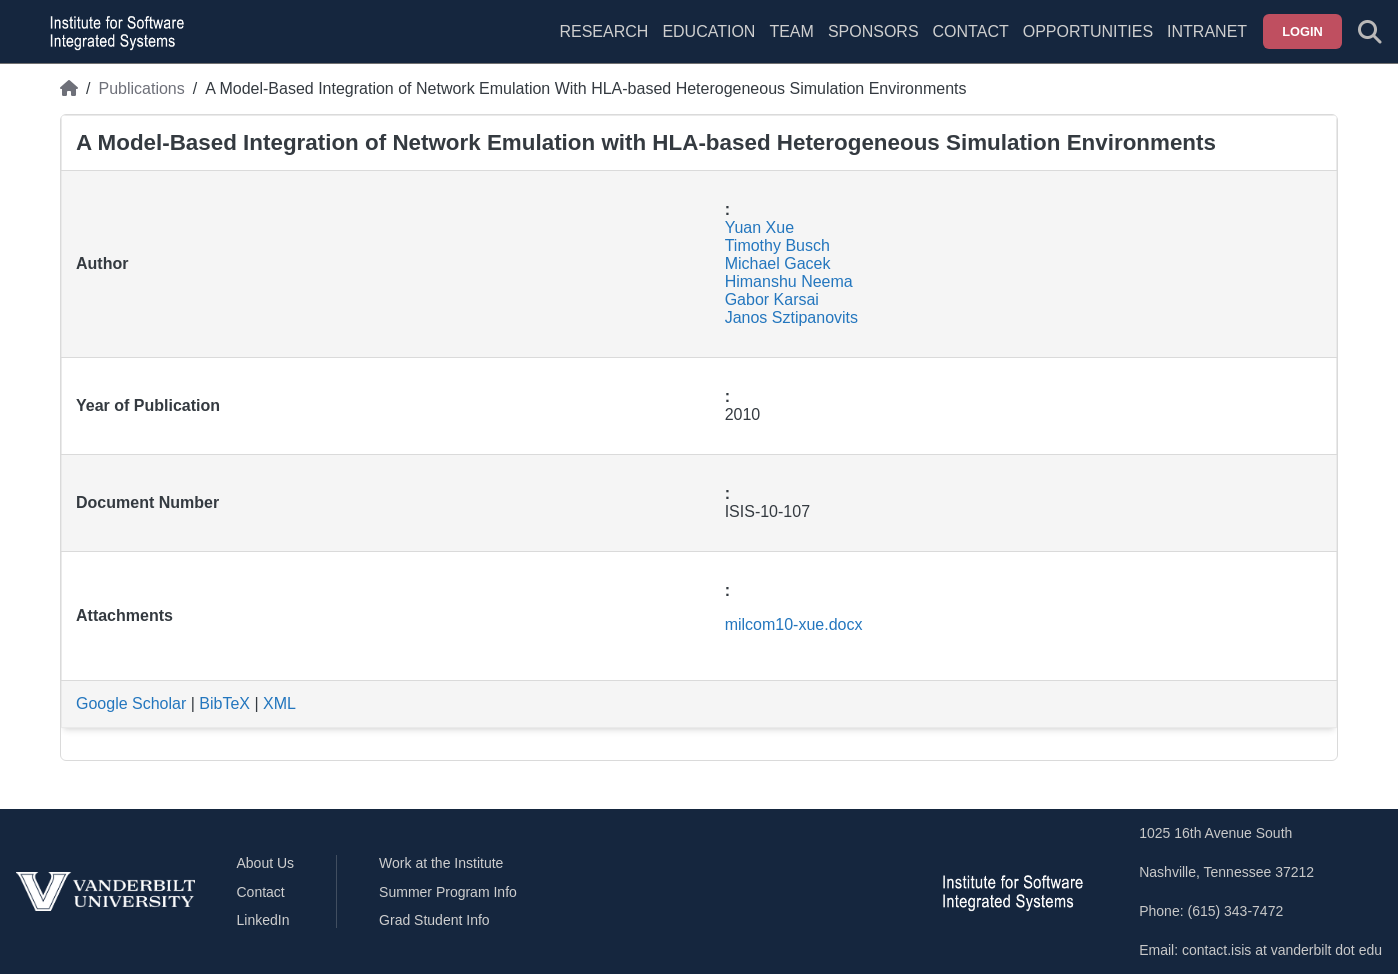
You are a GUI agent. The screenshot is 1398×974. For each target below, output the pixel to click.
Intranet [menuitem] (1207, 31)
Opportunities (1088, 31)
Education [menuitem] (708, 31)
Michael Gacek (778, 263)
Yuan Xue (759, 227)
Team (791, 31)
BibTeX (224, 703)
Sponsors (873, 31)
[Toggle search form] (1370, 32)
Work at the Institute (441, 863)
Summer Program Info (448, 892)
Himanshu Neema (789, 281)
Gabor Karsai (772, 299)
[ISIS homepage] (112, 32)
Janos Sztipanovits (791, 317)
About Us (266, 863)
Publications (141, 88)
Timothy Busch (777, 245)
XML (279, 703)
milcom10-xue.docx (794, 624)
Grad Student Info (434, 920)
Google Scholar (131, 703)
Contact (971, 31)
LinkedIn (263, 920)
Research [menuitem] (603, 31)
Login (1302, 31)
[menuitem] (791, 44)
